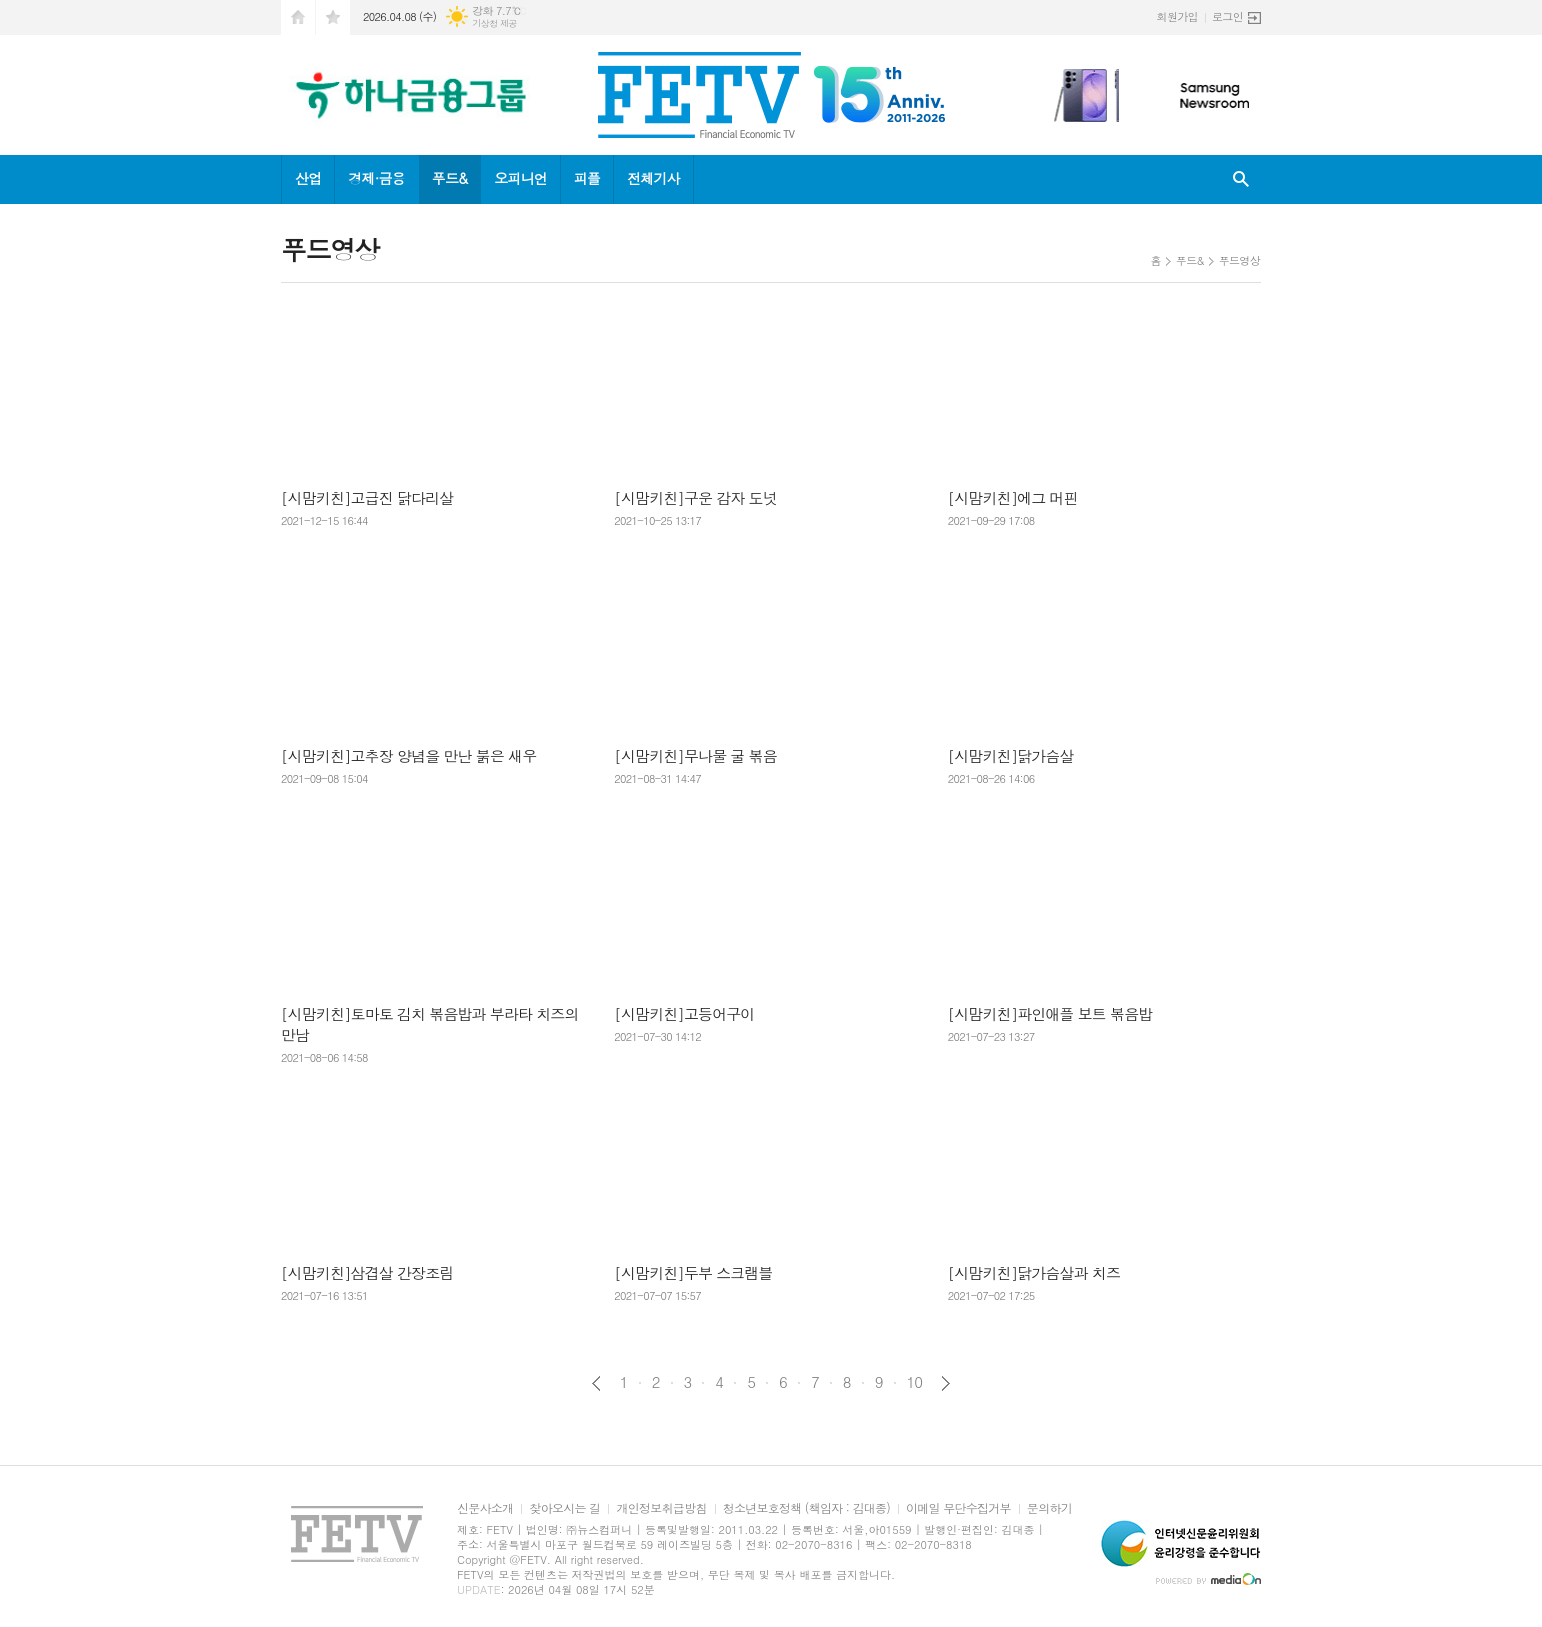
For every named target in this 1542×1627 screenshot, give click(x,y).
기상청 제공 (494, 23)
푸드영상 (1239, 260)
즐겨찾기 (333, 17)
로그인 (1227, 16)
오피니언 (520, 178)
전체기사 (653, 178)
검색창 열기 (1241, 179)
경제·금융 (376, 178)
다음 (945, 1383)
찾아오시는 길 (564, 1508)
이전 (596, 1383)
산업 (308, 178)
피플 (587, 178)
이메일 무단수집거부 (958, 1508)
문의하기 (1049, 1508)
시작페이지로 (298, 17)
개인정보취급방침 (661, 1508)
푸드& (449, 178)
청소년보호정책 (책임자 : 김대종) (806, 1508)
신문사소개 (485, 1508)
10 (915, 1382)
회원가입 (1177, 16)
